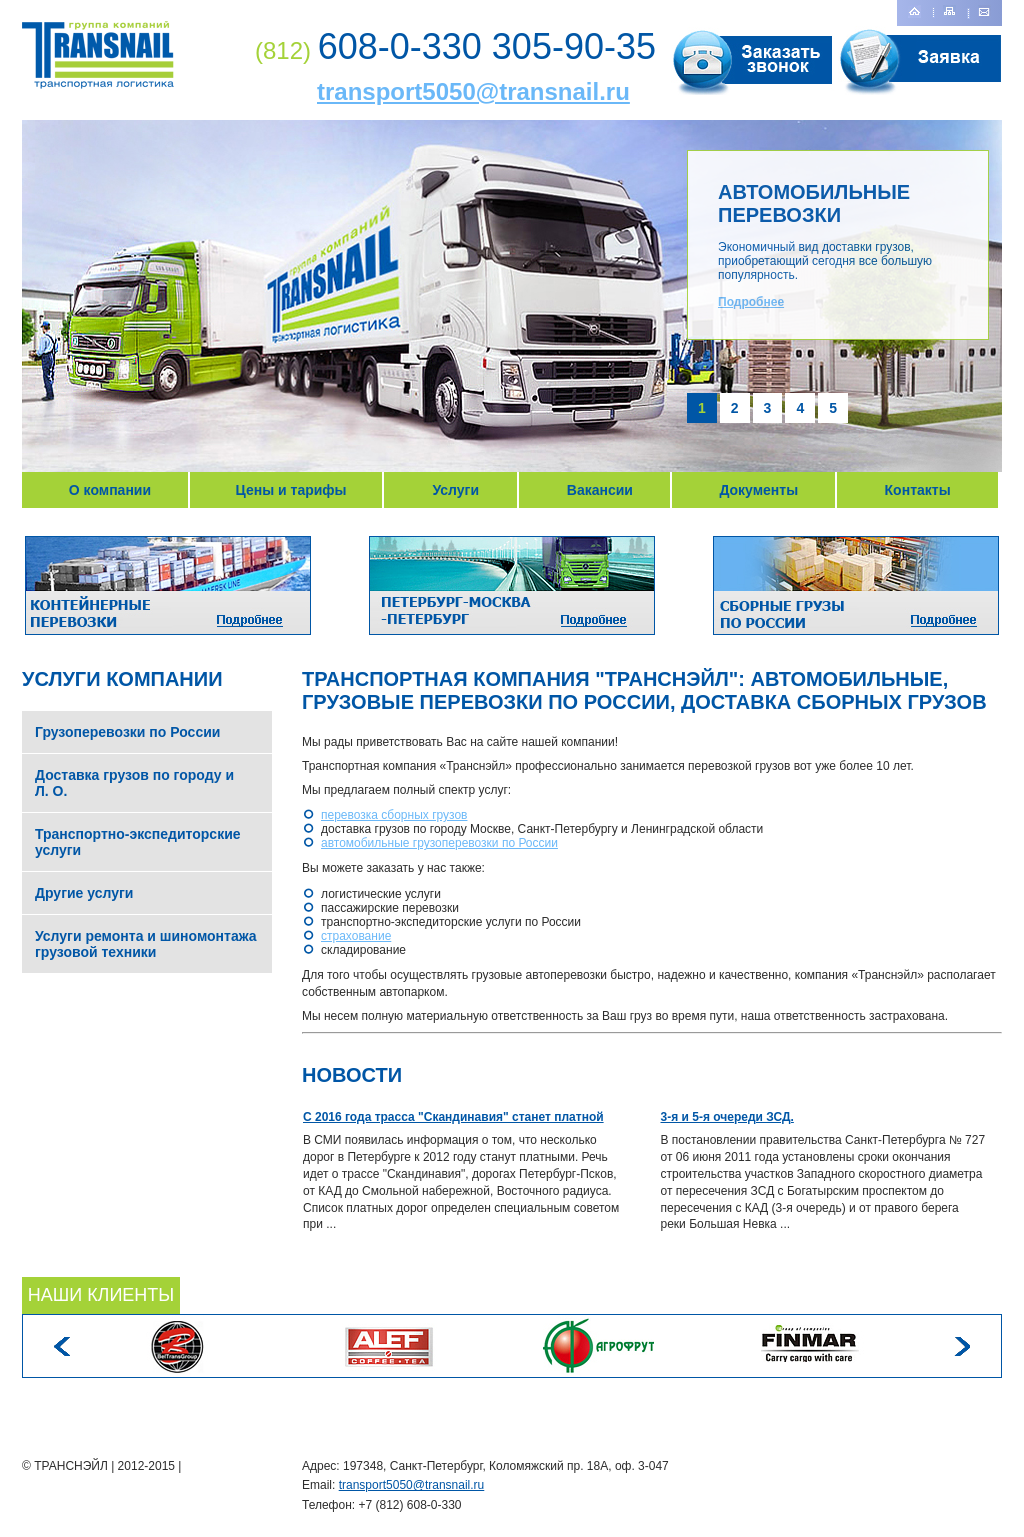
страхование (356, 936)
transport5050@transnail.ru (473, 91)
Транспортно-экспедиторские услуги (138, 842)
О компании (110, 490)
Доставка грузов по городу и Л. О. (134, 783)
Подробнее (751, 302)
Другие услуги (84, 893)
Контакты (918, 490)
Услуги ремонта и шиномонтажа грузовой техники (146, 944)
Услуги (455, 490)
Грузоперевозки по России (127, 732)
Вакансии (600, 490)
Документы (758, 490)
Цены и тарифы (291, 490)
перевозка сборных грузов (394, 815)
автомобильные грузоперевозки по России (439, 843)
